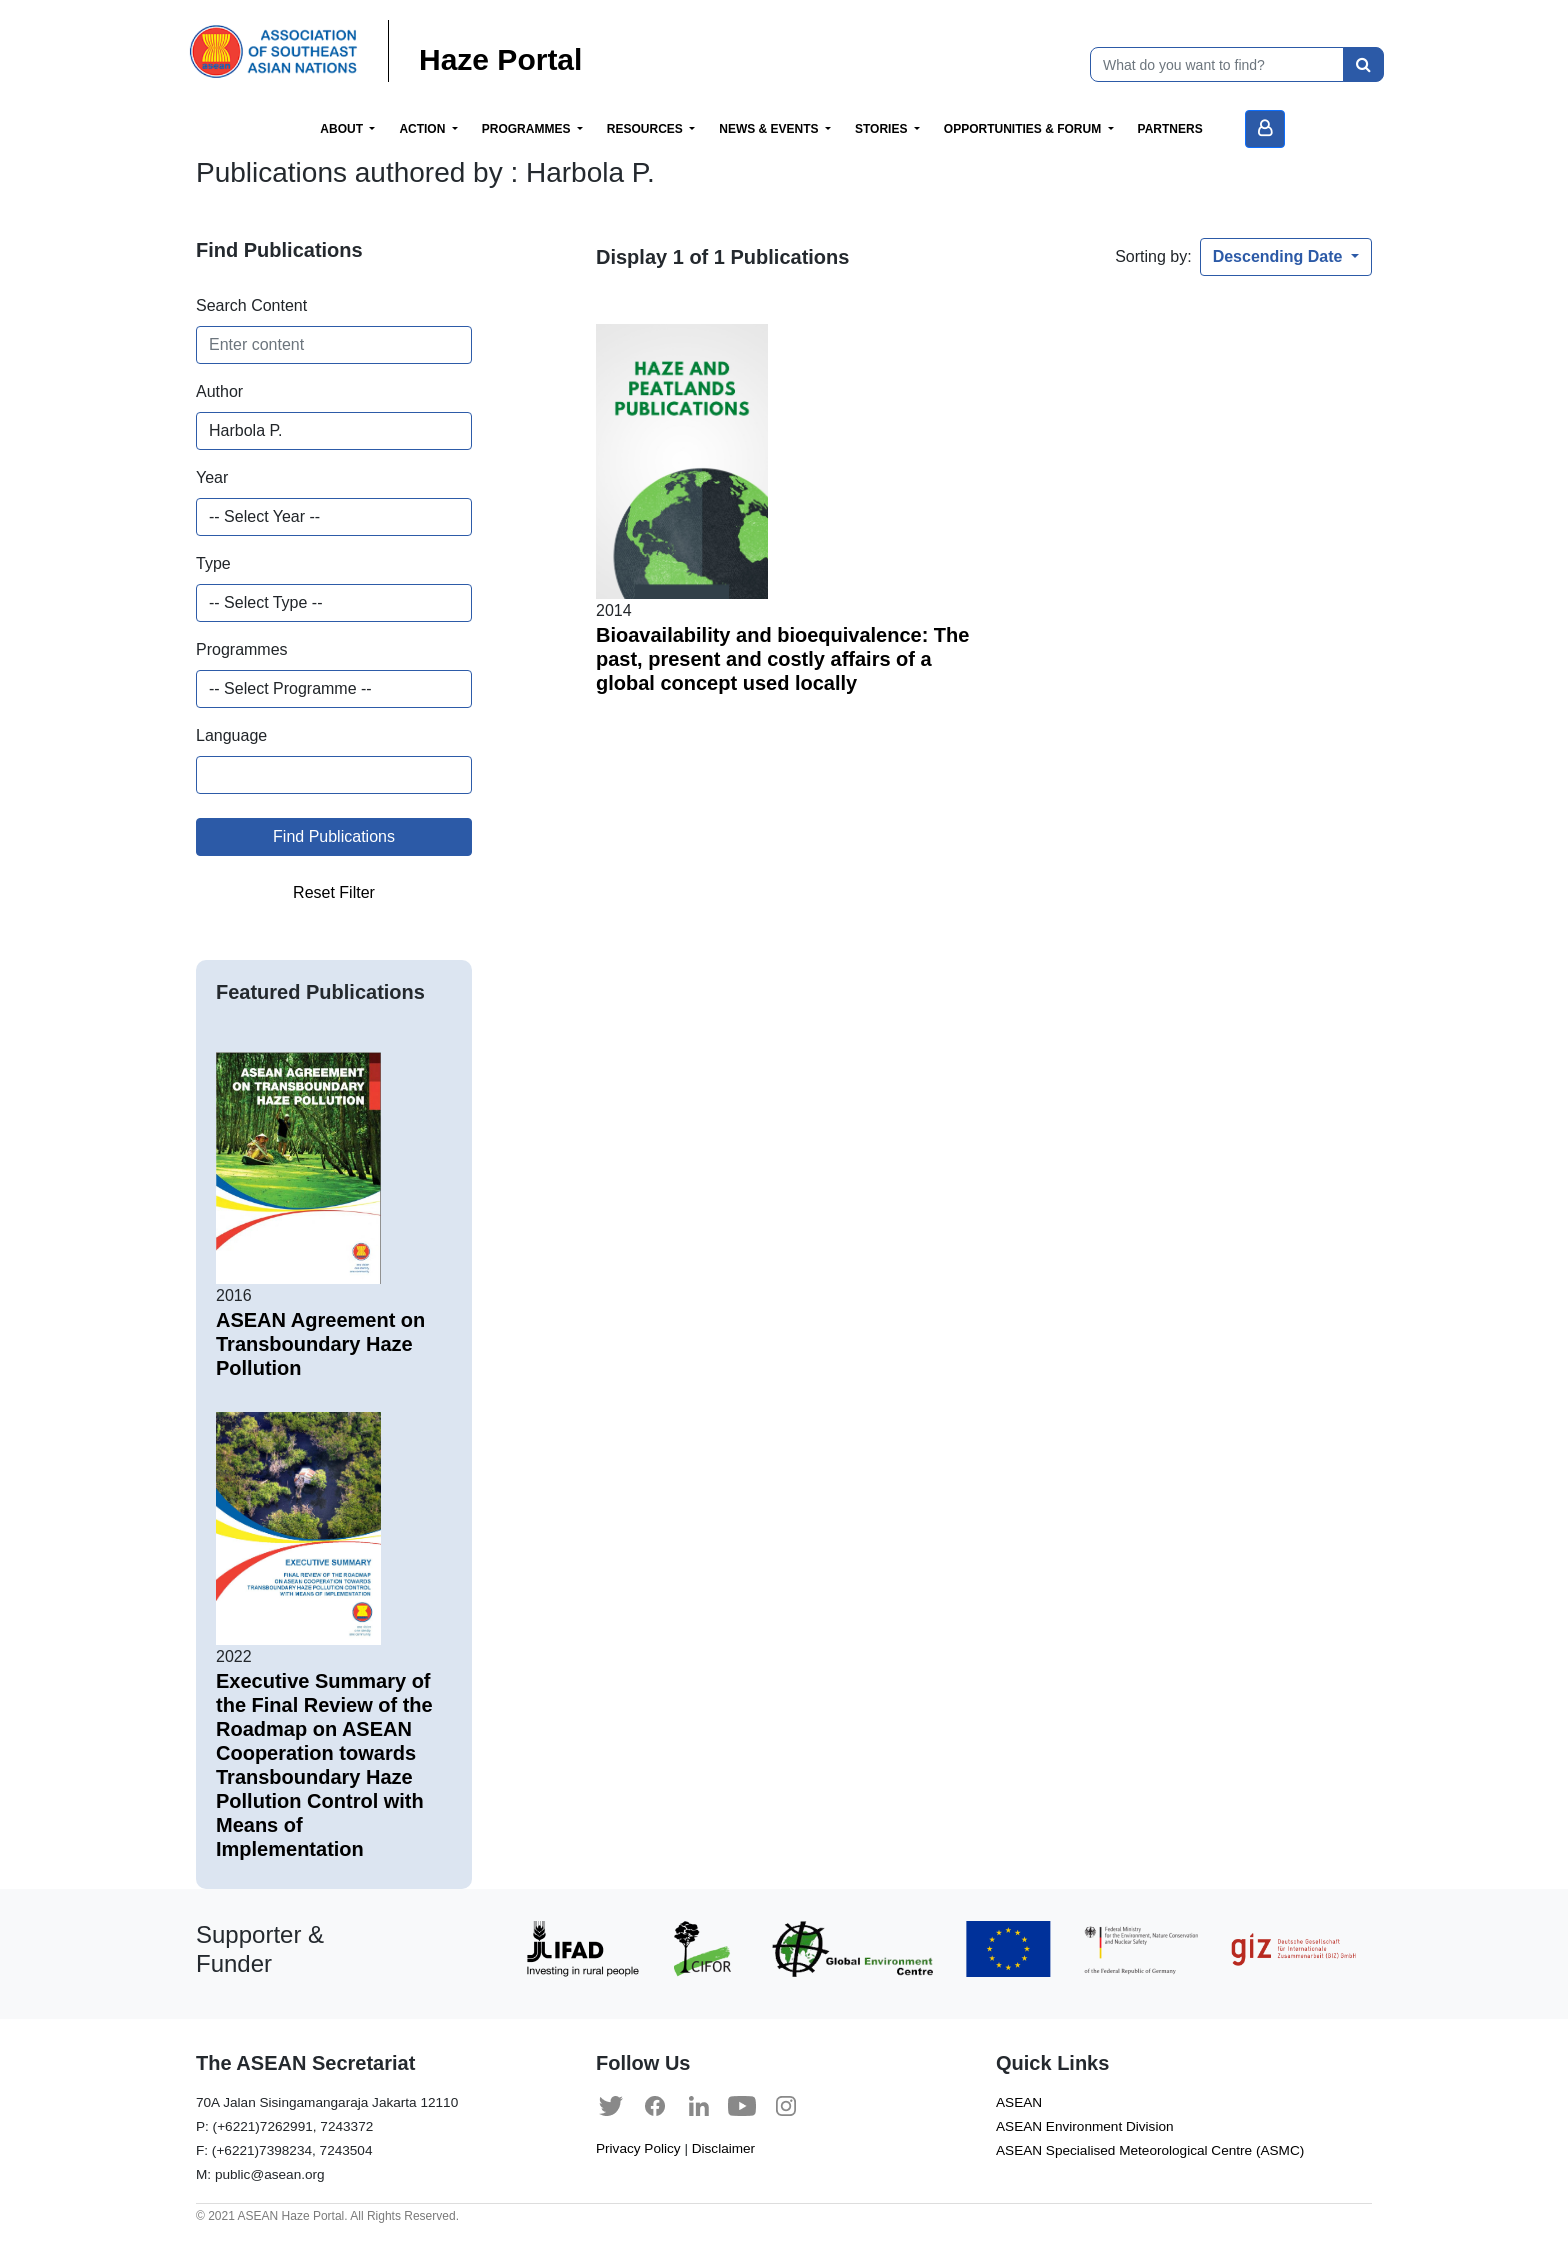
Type (213, 563)
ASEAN (1019, 2102)
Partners (1170, 129)
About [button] (343, 129)
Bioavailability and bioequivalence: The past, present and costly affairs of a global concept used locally (782, 659)
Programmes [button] (528, 129)
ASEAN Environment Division (1085, 2126)
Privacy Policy (638, 2148)
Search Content (251, 305)
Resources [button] (646, 129)
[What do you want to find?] (1217, 64)
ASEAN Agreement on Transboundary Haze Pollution (320, 1344)
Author (219, 391)
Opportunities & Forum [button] (1024, 129)
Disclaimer (723, 2148)
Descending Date (1280, 256)
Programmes (242, 649)
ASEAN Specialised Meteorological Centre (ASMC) (1150, 2150)
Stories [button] (883, 129)
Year (212, 477)
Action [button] (423, 129)
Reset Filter (334, 892)
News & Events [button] (770, 129)
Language (231, 735)
